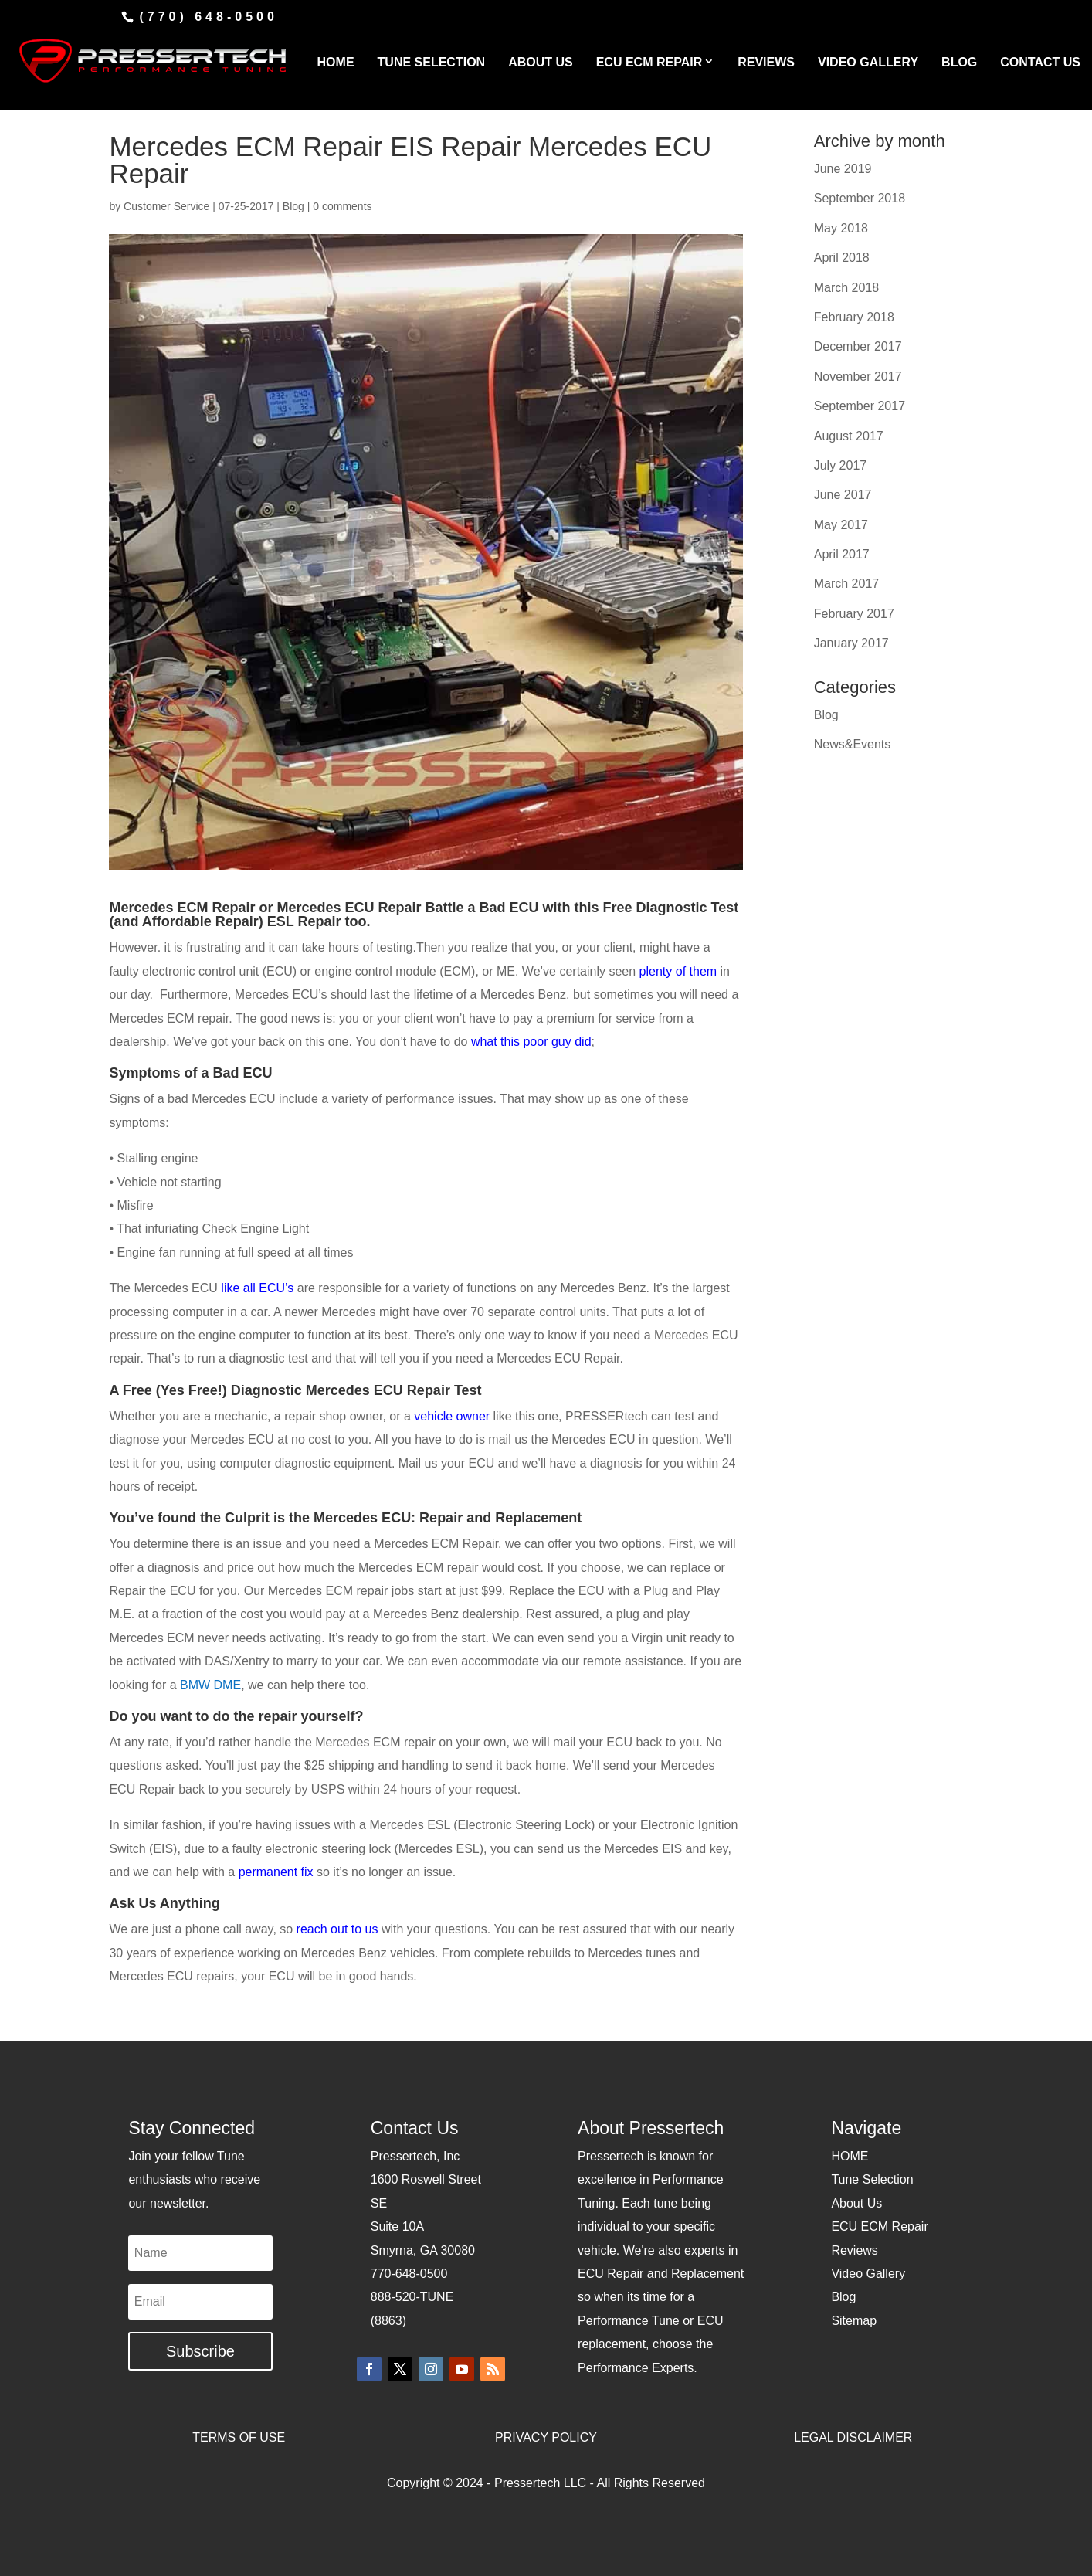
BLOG (959, 62)
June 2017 (843, 494)
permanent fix (276, 1872)
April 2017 (842, 554)
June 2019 (843, 168)
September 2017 (859, 405)
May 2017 (841, 524)
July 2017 (840, 465)
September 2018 (859, 198)
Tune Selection (872, 2179)
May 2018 (841, 228)
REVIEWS (766, 62)
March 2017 (847, 583)
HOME (335, 62)
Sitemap (854, 2320)
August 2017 (848, 436)
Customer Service (166, 206)
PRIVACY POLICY (546, 2437)
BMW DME (210, 1685)
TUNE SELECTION (432, 62)
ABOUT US (540, 62)
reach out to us (339, 1929)
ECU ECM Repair (879, 2226)
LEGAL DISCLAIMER (853, 2437)
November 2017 (858, 376)
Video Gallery (868, 2273)
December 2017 (858, 346)
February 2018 (854, 317)
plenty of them (678, 971)
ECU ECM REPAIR (649, 62)
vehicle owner (453, 1416)
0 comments (342, 206)
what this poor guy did (531, 1041)
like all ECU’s (257, 1288)
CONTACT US (1040, 62)
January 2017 (851, 643)
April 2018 (842, 257)
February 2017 (854, 613)
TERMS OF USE (238, 2437)
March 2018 (847, 287)
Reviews (854, 2250)
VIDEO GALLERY (868, 62)
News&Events (852, 744)
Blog (293, 206)
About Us (856, 2203)
